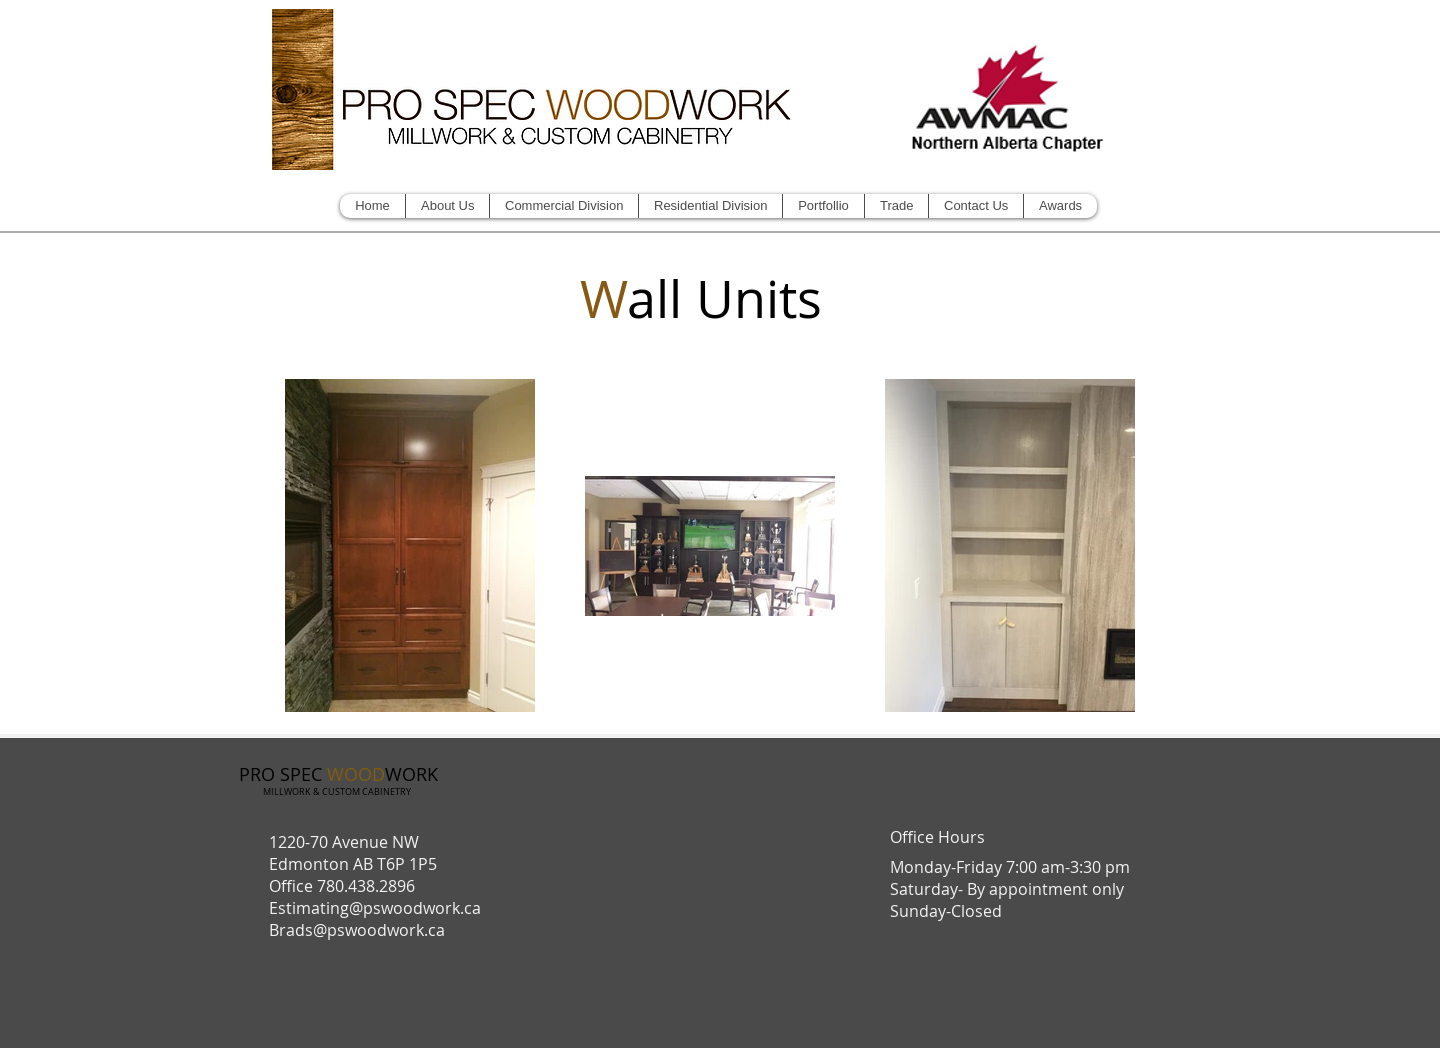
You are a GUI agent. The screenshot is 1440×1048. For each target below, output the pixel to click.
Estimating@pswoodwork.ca (375, 908)
